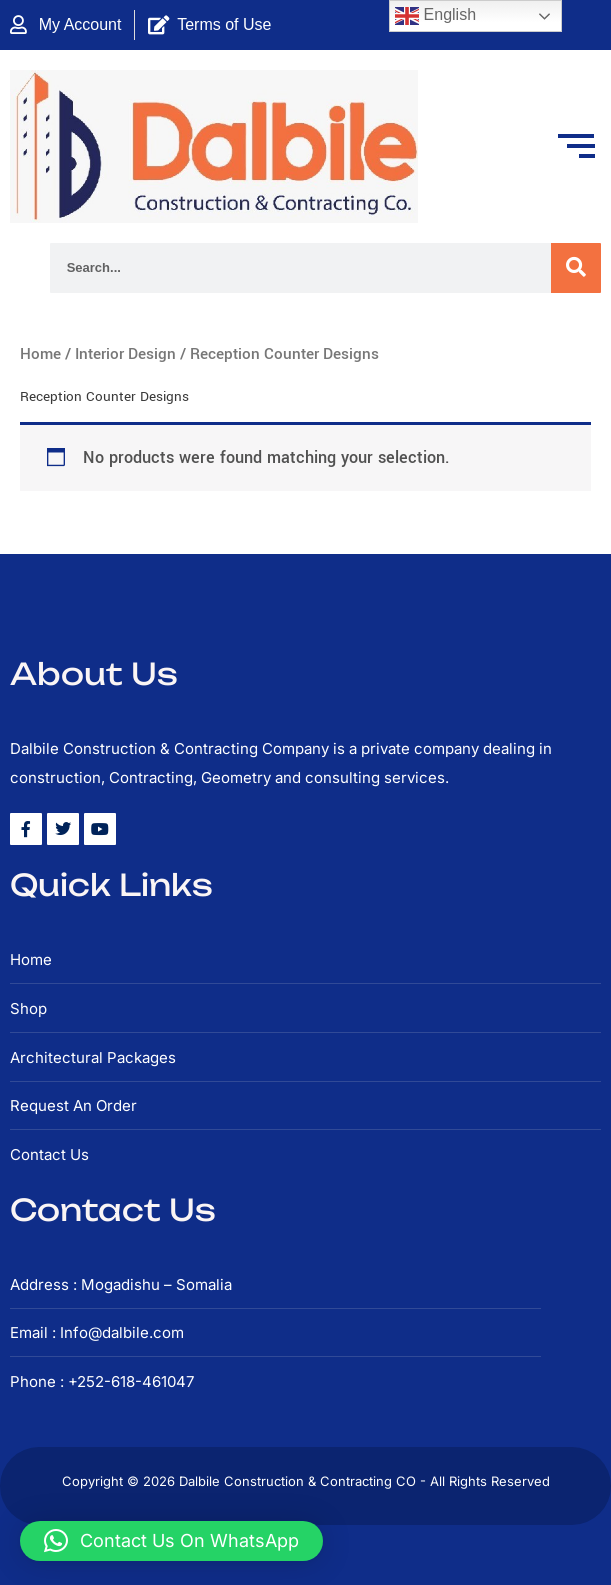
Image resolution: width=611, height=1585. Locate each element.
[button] (171, 1541)
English (435, 16)
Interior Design (125, 354)
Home (40, 354)
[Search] (576, 268)
